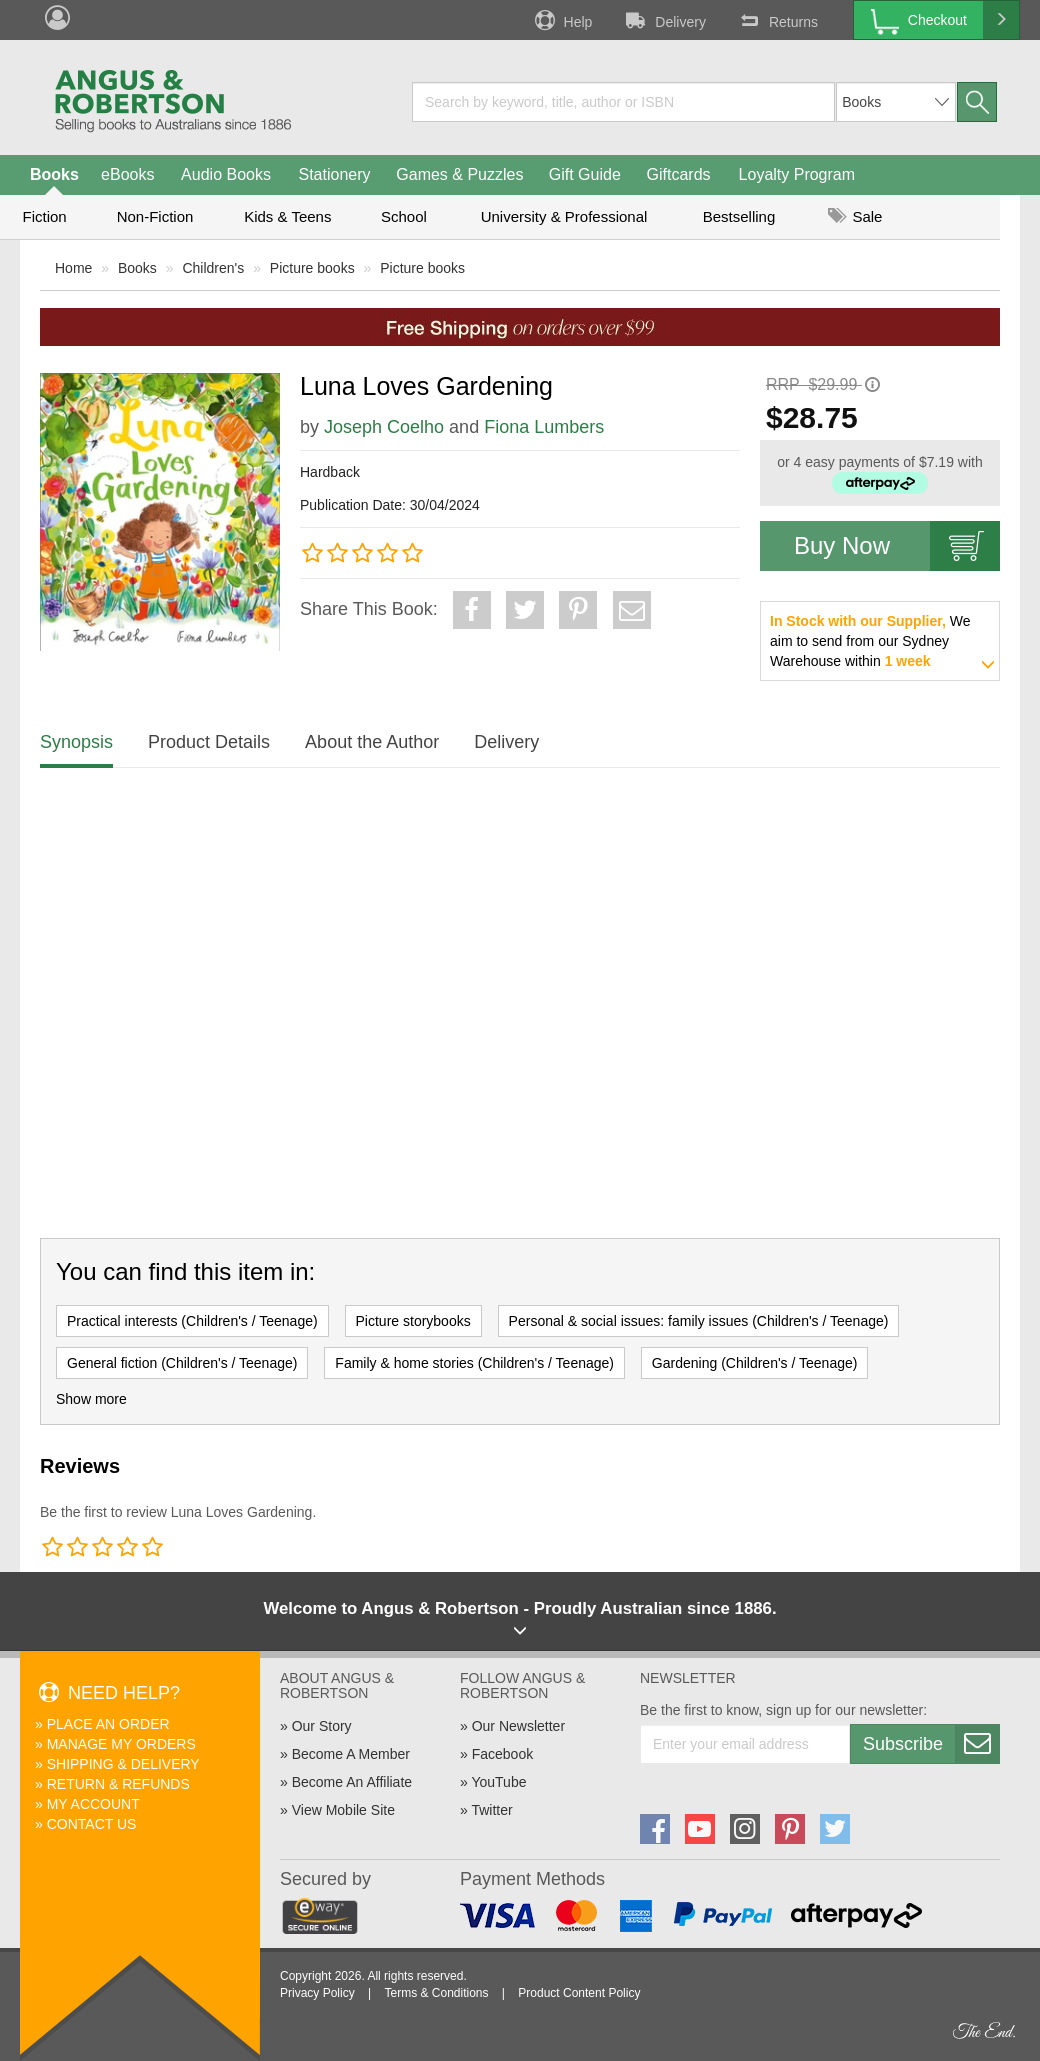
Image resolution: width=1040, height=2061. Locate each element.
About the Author (372, 742)
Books (54, 174)
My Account (93, 1804)
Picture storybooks (413, 1321)
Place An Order (108, 1724)
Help (562, 20)
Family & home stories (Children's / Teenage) (474, 1363)
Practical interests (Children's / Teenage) (192, 1321)
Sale (855, 216)
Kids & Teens (287, 216)
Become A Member (351, 1754)
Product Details (209, 742)
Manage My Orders (121, 1744)
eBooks (127, 174)
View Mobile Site (343, 1810)
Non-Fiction (155, 216)
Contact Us (92, 1824)
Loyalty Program (797, 174)
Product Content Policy (579, 1993)
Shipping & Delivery (123, 1764)
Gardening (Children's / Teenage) (755, 1363)
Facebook (502, 1754)
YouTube (498, 1782)
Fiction (44, 216)
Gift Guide (585, 174)
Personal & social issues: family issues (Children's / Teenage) (699, 1321)
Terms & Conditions (436, 1993)
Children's (213, 268)
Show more (91, 1399)
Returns (777, 20)
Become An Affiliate (352, 1782)
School (404, 216)
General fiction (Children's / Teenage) (182, 1363)
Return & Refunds (118, 1784)
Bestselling (739, 216)
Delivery (664, 20)
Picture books (312, 268)
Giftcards (679, 174)
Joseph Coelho (384, 427)
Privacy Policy (317, 1993)
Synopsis (76, 742)
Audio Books (226, 174)
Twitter (491, 1810)
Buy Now (897, 546)
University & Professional (564, 216)
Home (73, 268)
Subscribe (931, 1744)
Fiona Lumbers (544, 427)
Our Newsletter (518, 1726)
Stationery (334, 174)
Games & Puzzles (459, 174)
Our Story (322, 1726)
